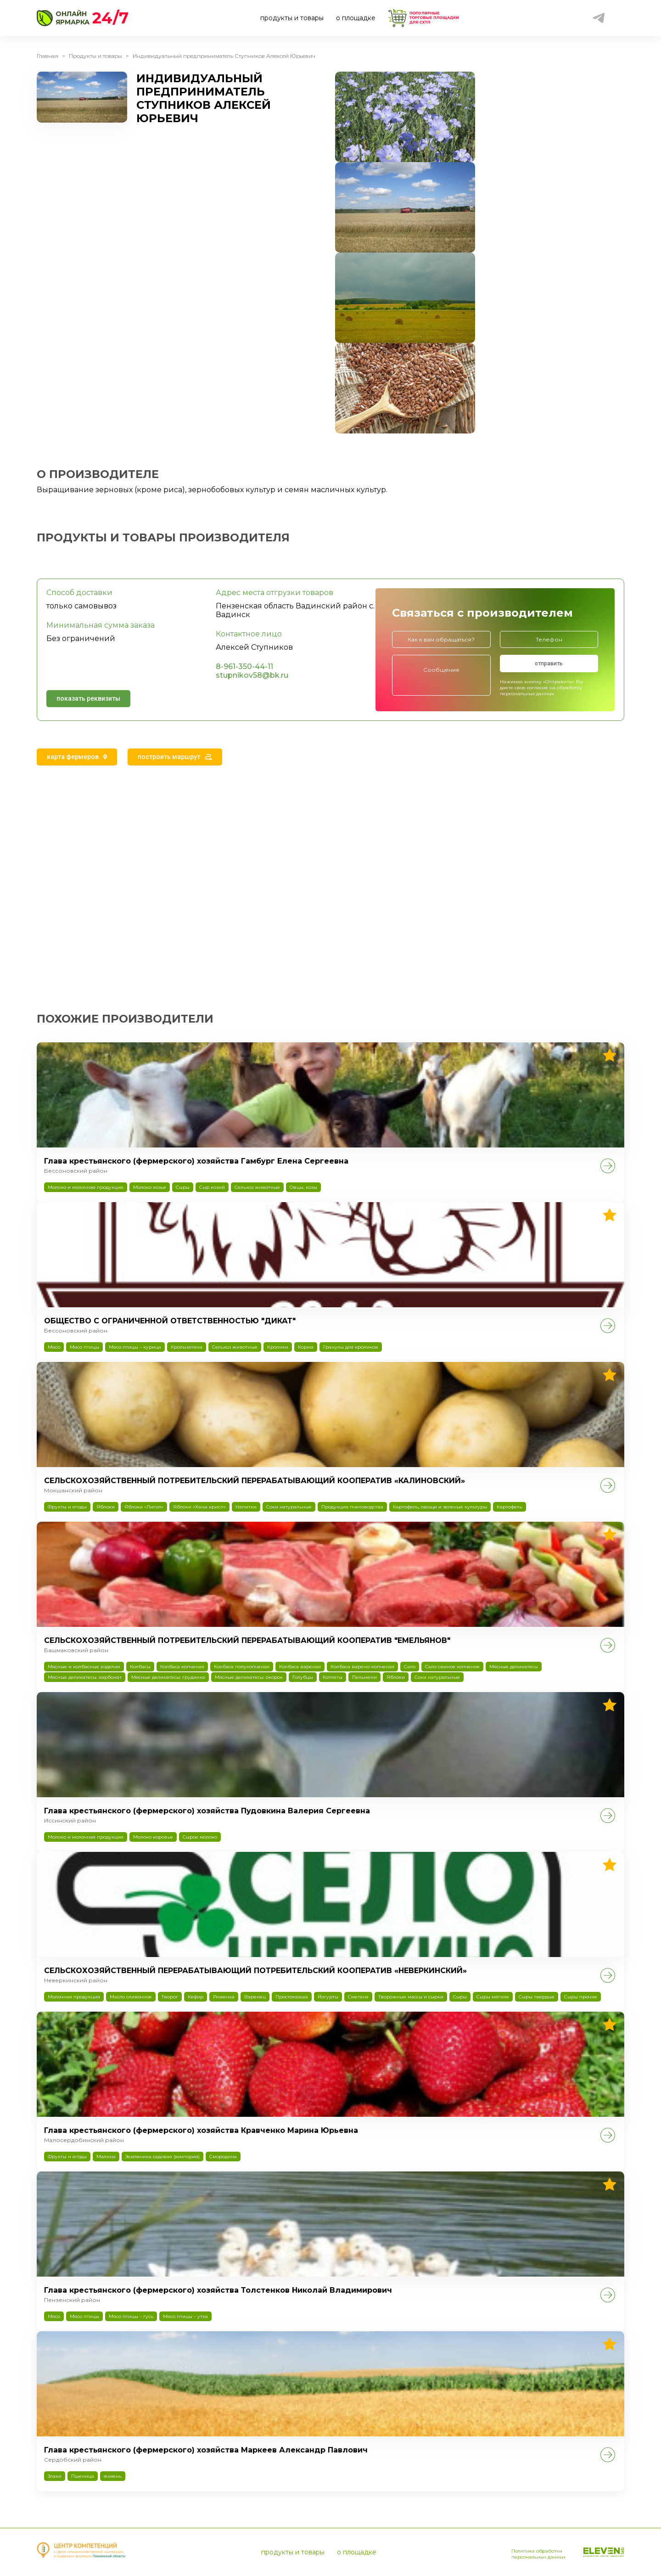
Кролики (277, 1347)
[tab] (77, 756)
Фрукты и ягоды (67, 1507)
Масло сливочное (131, 1997)
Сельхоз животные (257, 1187)
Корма (306, 1347)
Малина (106, 2157)
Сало (409, 1667)
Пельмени (364, 1677)
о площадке (355, 18)
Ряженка (224, 1997)
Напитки (246, 1507)
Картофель (509, 1507)
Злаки (55, 2476)
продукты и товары (292, 18)
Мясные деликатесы (513, 1667)
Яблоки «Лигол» (143, 1507)
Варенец (255, 1997)
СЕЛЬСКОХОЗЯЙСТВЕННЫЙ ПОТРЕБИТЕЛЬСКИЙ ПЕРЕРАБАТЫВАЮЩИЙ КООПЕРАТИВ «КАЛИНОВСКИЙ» (254, 1480)
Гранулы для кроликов (350, 1347)
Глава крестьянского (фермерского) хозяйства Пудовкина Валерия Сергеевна (207, 1810)
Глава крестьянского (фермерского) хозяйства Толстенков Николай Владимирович (218, 2290)
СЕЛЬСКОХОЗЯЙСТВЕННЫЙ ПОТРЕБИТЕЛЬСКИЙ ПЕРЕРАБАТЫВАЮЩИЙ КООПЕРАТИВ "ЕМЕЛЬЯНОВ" (247, 1640)
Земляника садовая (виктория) (162, 2157)
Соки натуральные (289, 1507)
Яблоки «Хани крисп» (199, 1507)
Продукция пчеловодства (352, 1507)
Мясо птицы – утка (185, 2316)
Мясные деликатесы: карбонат (85, 1677)
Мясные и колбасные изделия (84, 1667)
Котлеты (332, 1677)
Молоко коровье (153, 1837)
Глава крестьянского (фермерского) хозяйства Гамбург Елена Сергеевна (196, 1161)
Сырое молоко (200, 1837)
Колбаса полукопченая (241, 1667)
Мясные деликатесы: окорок (249, 1677)
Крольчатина (186, 1347)
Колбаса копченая (182, 1667)
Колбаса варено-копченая (362, 1667)
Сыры (183, 1187)
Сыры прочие (580, 1997)
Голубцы (302, 1677)
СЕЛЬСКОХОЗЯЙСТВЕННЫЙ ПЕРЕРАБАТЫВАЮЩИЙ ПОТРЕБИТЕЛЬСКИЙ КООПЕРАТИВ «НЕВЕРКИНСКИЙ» (255, 1970)
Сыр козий (212, 1187)
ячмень (113, 2476)
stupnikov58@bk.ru (252, 675)
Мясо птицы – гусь (131, 2316)
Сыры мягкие (492, 1997)
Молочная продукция (74, 1997)
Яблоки (105, 1507)
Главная (47, 55)
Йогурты (328, 1997)
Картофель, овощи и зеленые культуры (440, 1507)
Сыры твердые (537, 1997)
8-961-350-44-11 (244, 666)
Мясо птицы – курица (135, 1347)
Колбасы (140, 1667)
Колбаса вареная (300, 1667)
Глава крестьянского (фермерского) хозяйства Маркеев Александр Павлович (206, 2450)
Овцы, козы (303, 1187)
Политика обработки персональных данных (525, 2550)
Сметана (358, 1997)
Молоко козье (149, 1187)
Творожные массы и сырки (410, 1997)
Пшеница (82, 2476)
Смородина (223, 2157)
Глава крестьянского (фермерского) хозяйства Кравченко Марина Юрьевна (201, 2130)
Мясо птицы (84, 1347)
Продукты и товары (95, 55)
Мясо (54, 1347)
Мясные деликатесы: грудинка (168, 1677)
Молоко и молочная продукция (85, 1187)
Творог (170, 1997)
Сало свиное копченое (452, 1667)
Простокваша (291, 1997)
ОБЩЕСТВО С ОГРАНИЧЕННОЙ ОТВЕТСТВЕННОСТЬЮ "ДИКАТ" (170, 1320)
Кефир (195, 1997)
